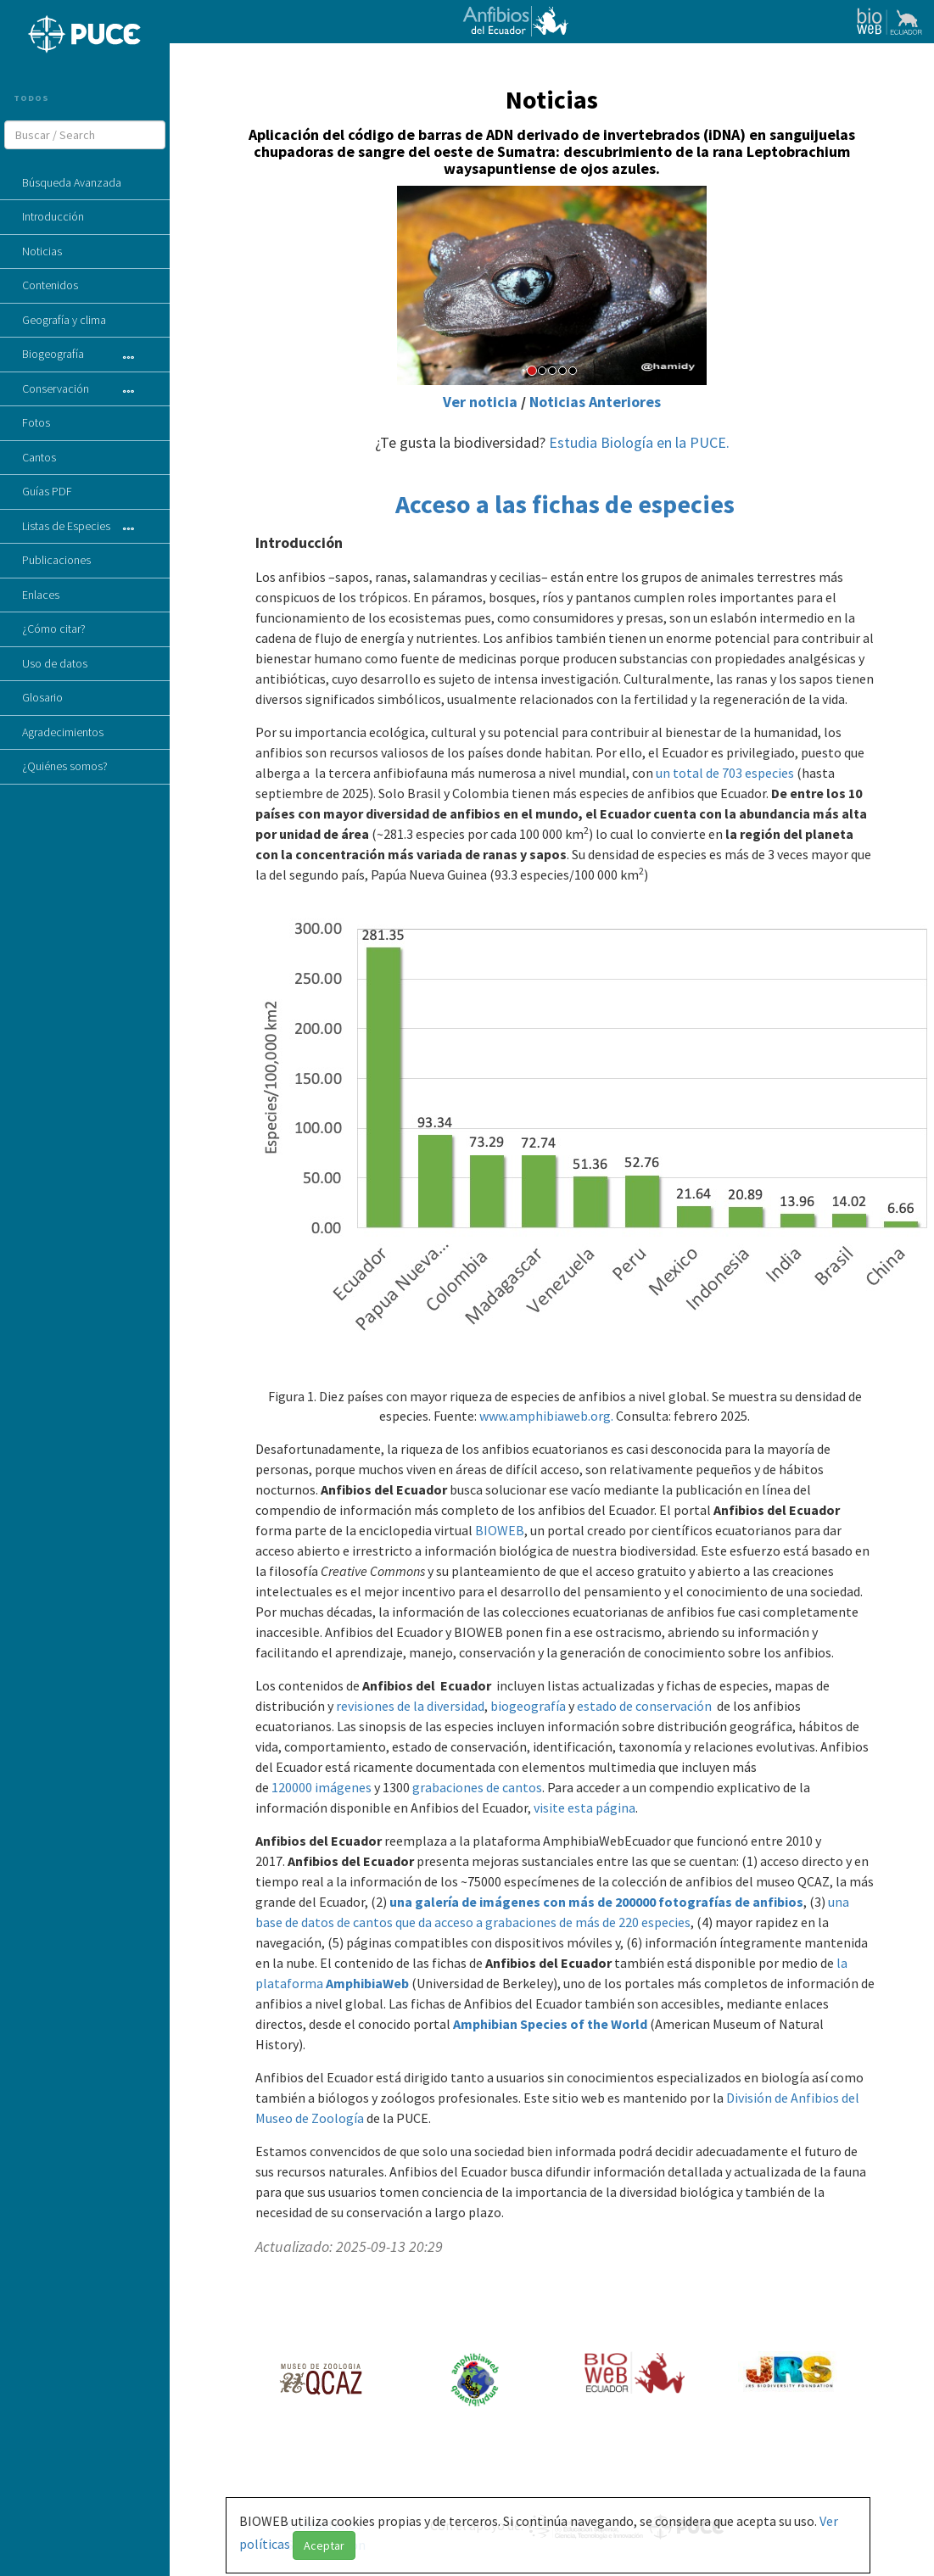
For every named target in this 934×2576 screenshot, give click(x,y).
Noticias (42, 251)
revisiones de (374, 1705)
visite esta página (584, 1807)
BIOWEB (499, 1530)
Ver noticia (480, 401)
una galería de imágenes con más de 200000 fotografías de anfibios (596, 1901)
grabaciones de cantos (476, 1787)
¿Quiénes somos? (65, 766)
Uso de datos (54, 663)
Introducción (53, 216)
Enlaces (40, 594)
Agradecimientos (62, 732)
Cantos (39, 457)
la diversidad (448, 1705)
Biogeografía (53, 353)
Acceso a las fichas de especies (565, 504)
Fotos (36, 422)
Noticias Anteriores (595, 401)
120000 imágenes (321, 1787)
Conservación (55, 388)
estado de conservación (644, 1705)
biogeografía (528, 1705)
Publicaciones (56, 559)
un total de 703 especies (725, 772)
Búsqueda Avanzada (71, 182)
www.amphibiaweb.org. (546, 1415)
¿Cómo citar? (54, 628)
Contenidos (50, 285)
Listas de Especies (66, 526)
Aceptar (324, 2545)
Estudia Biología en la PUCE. (639, 442)
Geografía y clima (64, 319)
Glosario (42, 697)
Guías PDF (47, 491)
